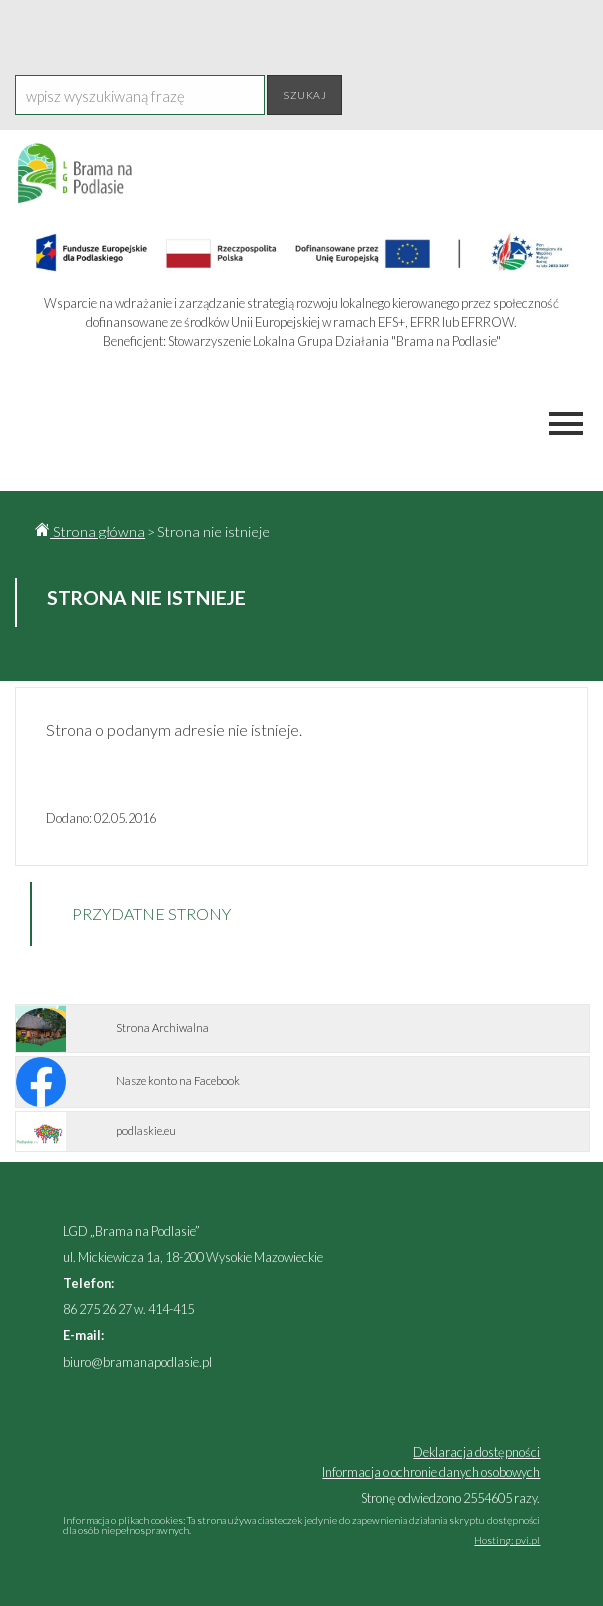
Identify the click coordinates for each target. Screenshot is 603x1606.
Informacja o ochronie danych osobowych (431, 1472)
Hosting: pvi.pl (507, 1540)
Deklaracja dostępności (476, 1452)
